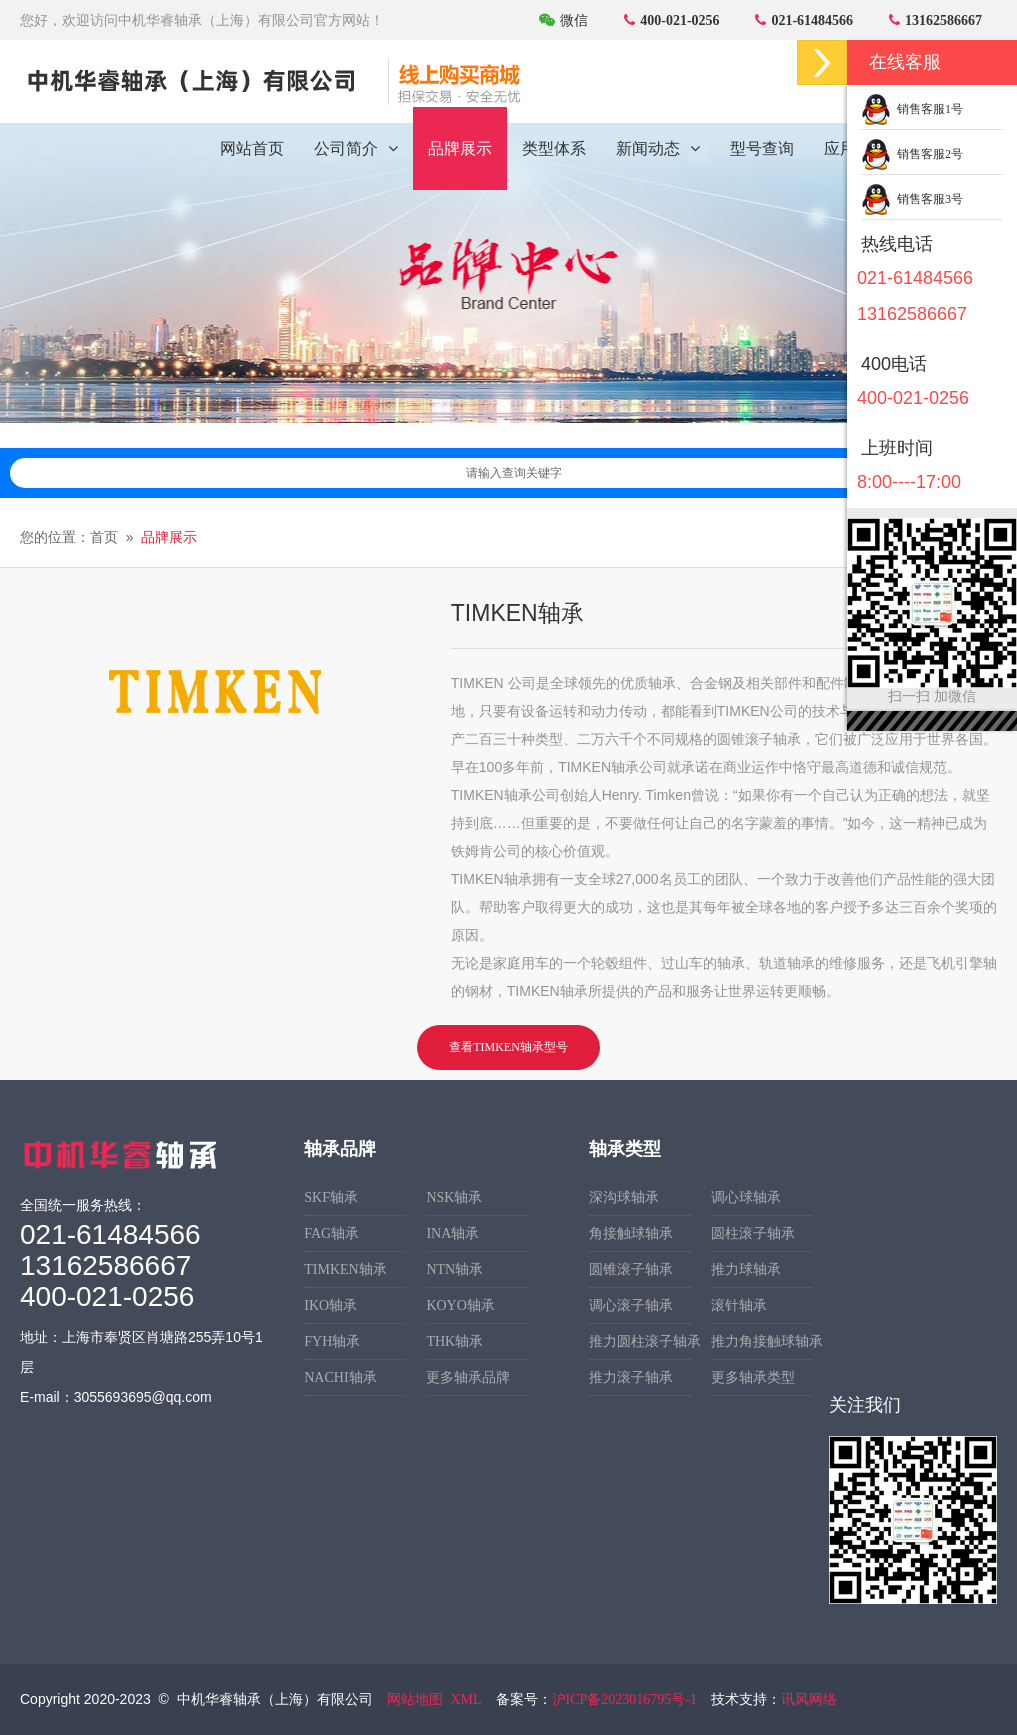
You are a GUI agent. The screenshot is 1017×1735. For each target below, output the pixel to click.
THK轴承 (454, 1341)
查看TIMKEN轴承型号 (508, 1047)
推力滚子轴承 (631, 1377)
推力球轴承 (746, 1269)
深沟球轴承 (624, 1197)
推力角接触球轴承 (762, 1341)
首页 (104, 537)
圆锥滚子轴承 (631, 1269)
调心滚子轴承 (631, 1305)
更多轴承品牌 (468, 1377)
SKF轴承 (331, 1197)
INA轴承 (452, 1233)
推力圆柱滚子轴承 (640, 1341)
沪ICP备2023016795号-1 (624, 1699)
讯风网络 (809, 1699)
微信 (563, 20)
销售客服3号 (912, 199)
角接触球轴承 (631, 1233)
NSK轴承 (454, 1197)
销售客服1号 (912, 109)
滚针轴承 (739, 1305)
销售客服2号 (912, 154)
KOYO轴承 (460, 1305)
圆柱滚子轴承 (753, 1233)
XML (465, 1699)
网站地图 (415, 1699)
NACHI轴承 (340, 1377)
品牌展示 (169, 537)
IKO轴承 (330, 1305)
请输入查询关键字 (727, 473)
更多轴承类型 (753, 1377)
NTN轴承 (454, 1269)
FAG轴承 (331, 1233)
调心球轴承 (746, 1197)
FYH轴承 (332, 1341)
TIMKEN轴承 (345, 1269)
